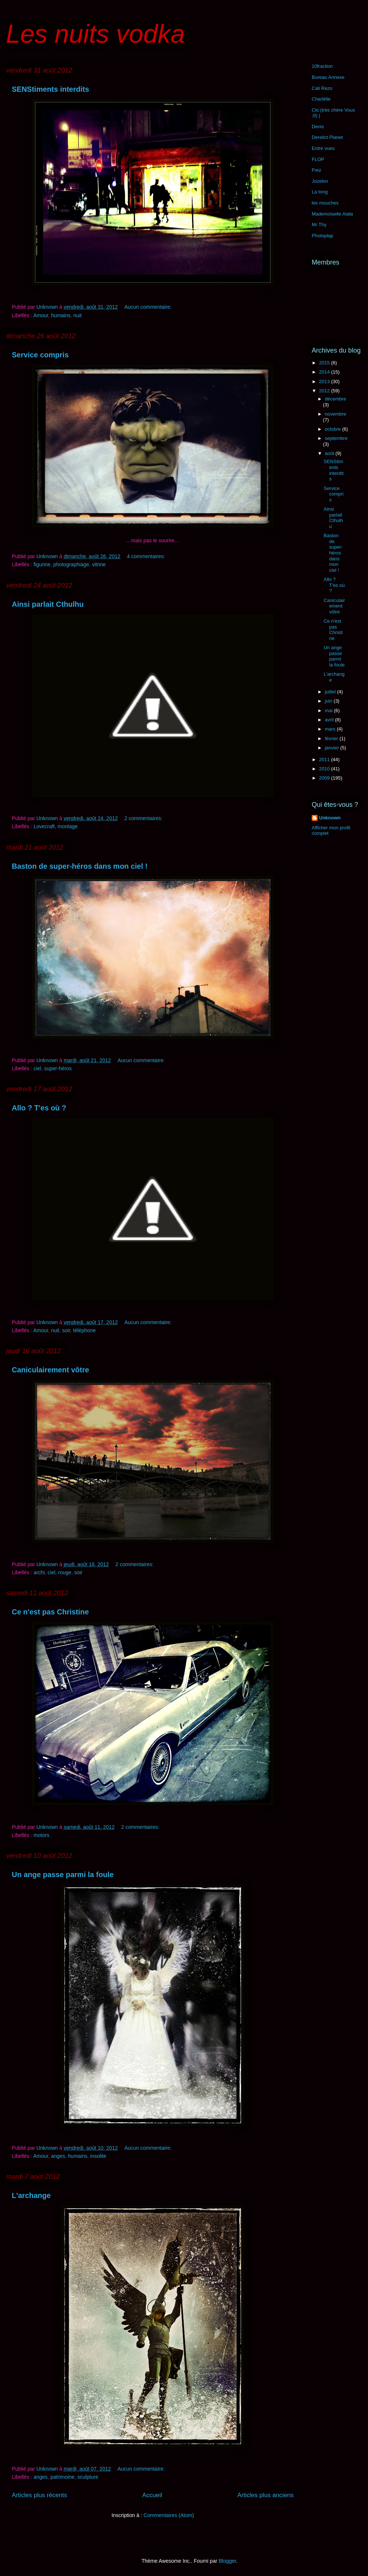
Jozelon (320, 181)
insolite (98, 2156)
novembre (335, 414)
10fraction (322, 66)
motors (41, 1835)
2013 (325, 381)
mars (331, 729)
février (332, 738)
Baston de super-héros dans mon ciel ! (80, 866)
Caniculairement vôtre (50, 1370)
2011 (325, 759)
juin (329, 701)
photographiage (71, 564)
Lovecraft (44, 826)
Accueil (152, 2495)
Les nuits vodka (95, 34)
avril (330, 719)
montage (68, 826)
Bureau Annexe (328, 77)
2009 (325, 778)
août (330, 453)
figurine (41, 564)
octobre (333, 429)
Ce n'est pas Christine (50, 1612)
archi (39, 1572)
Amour (40, 315)
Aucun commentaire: (148, 307)
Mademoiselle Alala (332, 214)
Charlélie (321, 99)
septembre (336, 438)
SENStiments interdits (50, 89)
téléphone (84, 1330)
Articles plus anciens (265, 2495)
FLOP (318, 159)
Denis (318, 126)
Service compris (40, 355)
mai (329, 710)
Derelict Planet (327, 137)
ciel (37, 1068)
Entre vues (323, 148)
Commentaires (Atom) (169, 2515)
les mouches (325, 203)
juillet (331, 691)
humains (61, 315)
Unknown (330, 817)
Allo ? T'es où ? (39, 1108)
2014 (325, 372)
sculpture (87, 2477)
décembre (335, 399)
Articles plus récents (39, 2495)
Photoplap (322, 235)
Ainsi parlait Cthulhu (48, 604)
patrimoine (62, 2477)
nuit (77, 315)
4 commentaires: (146, 556)
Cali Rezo (322, 88)
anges (58, 2156)
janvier (332, 747)
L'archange (31, 2195)
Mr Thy (319, 224)
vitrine (99, 564)
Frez (316, 170)
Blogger (227, 2561)
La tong (320, 192)
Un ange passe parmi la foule (63, 1874)
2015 (325, 362)
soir (66, 1330)
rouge (64, 1572)
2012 (325, 390)
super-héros (58, 1068)
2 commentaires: (144, 818)
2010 (325, 768)
